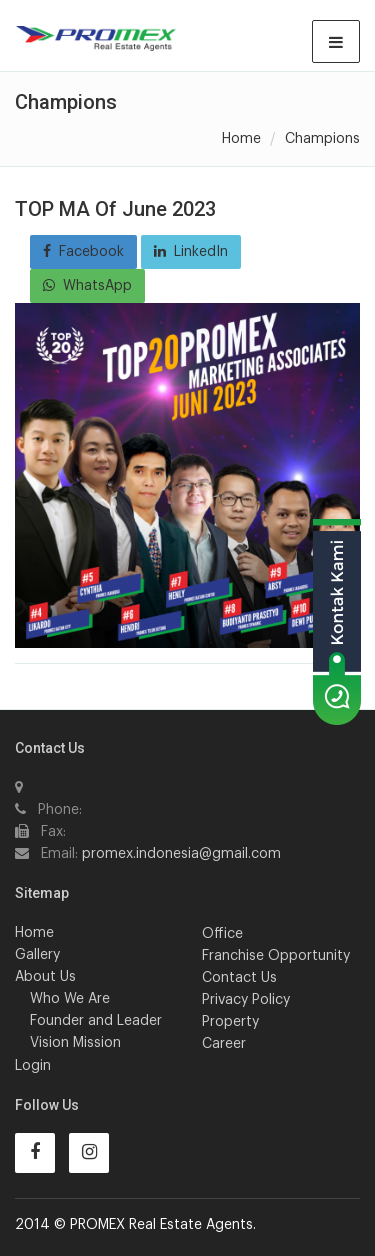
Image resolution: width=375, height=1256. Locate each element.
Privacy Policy (246, 1000)
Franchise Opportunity (276, 956)
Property (230, 1022)
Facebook (83, 251)
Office (222, 934)
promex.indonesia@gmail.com (181, 854)
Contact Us (239, 978)
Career (224, 1044)
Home (241, 139)
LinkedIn (191, 251)
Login (33, 1066)
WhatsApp (87, 285)
